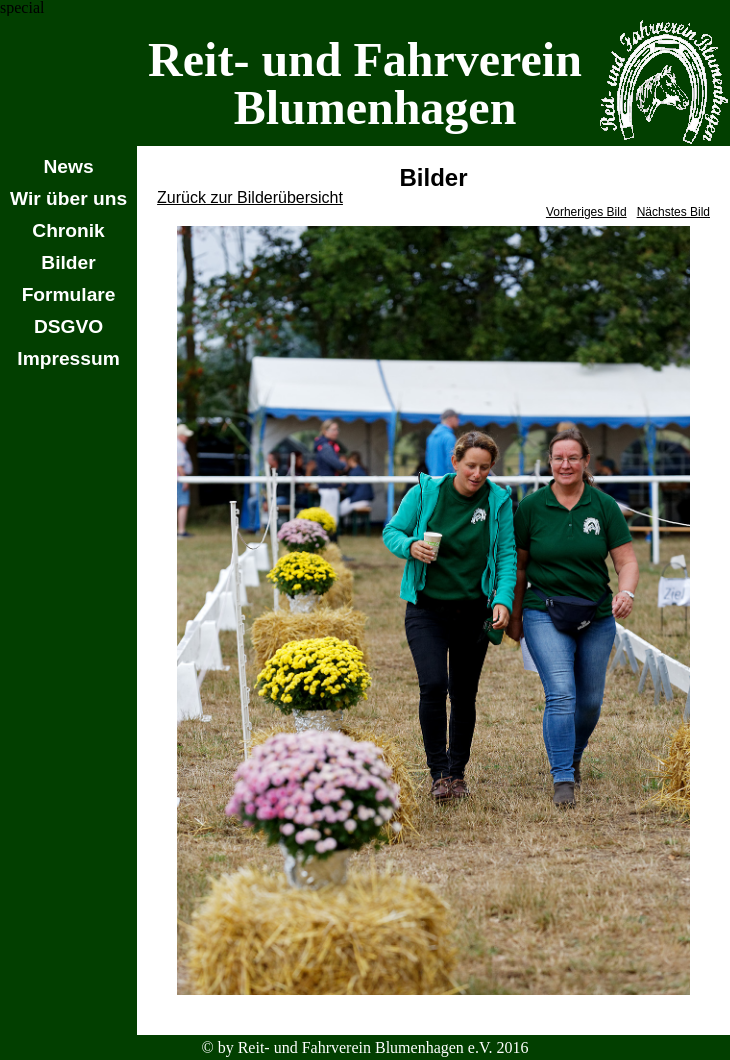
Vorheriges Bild (586, 212)
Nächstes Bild (673, 212)
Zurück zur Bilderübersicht (250, 197)
